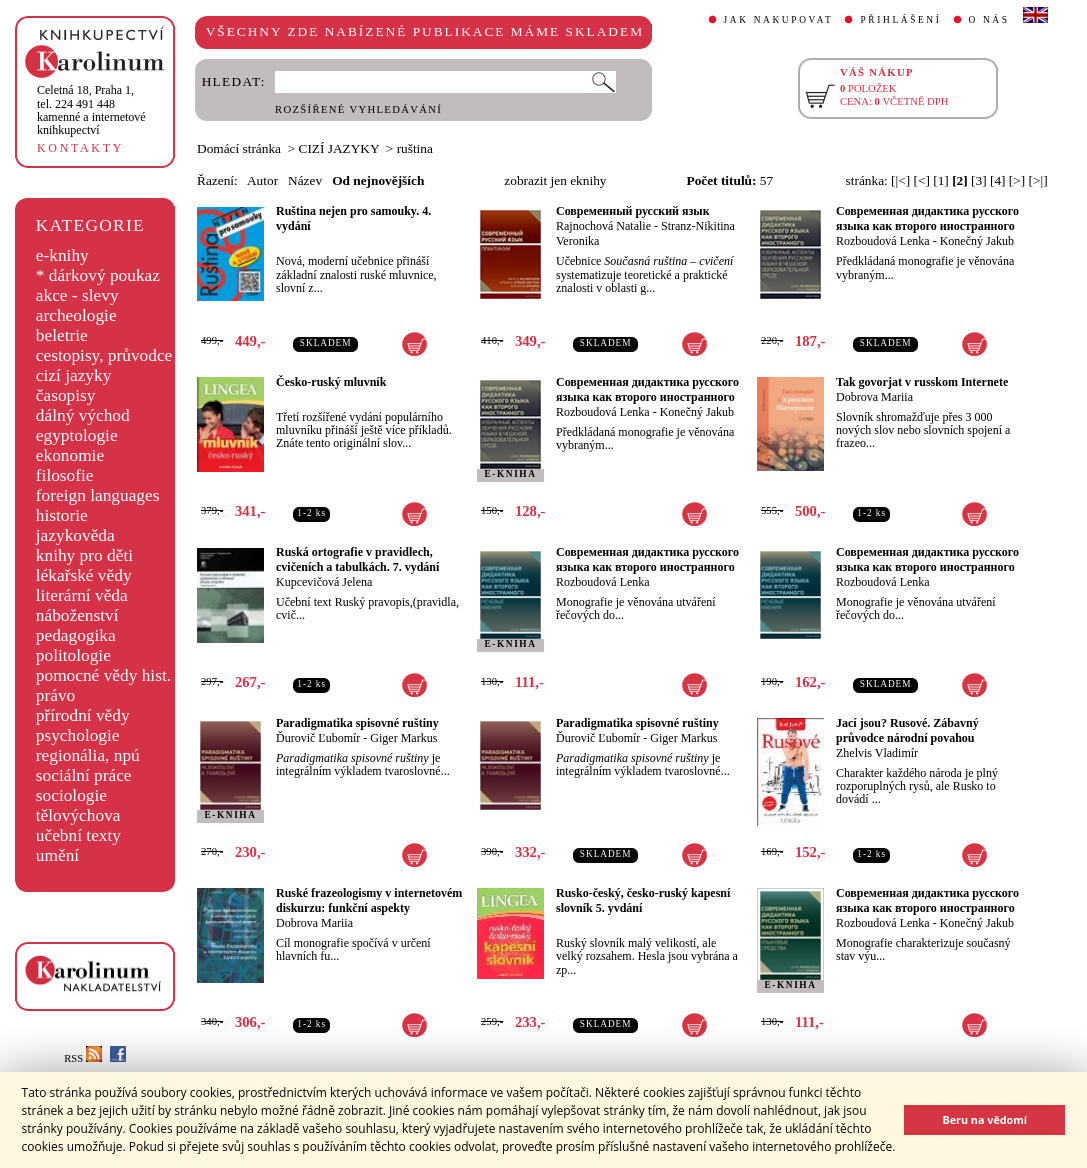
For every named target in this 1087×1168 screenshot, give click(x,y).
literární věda (82, 595)
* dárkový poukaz (98, 275)
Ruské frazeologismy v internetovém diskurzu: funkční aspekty (369, 900)
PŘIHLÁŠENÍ (900, 20)
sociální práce (84, 775)
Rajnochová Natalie (603, 226)
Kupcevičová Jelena (324, 582)
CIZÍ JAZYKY (339, 148)
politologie (73, 655)
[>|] (1038, 180)
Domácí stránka (239, 148)
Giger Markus (403, 738)
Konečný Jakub (977, 241)
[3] (979, 180)
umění (57, 855)
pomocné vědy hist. (103, 675)
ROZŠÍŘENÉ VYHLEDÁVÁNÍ (358, 109)
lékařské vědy (84, 575)
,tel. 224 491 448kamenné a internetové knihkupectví (91, 110)
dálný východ (83, 415)
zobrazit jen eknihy (555, 180)
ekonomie (70, 455)
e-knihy (62, 255)
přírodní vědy (83, 715)
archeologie (76, 315)
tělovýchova (78, 815)
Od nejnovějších (378, 180)
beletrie (62, 335)
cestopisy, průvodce (104, 355)
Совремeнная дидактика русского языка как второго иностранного (927, 218)
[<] (922, 180)
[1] (941, 180)
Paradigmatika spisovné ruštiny (357, 723)
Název (305, 180)
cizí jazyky (74, 375)
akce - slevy (77, 295)
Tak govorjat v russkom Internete (922, 382)
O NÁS (989, 20)
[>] (1017, 180)
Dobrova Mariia (874, 397)
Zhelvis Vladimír (877, 753)
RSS (83, 1058)
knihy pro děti (84, 555)
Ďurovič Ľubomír (318, 738)
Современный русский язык (633, 211)
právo (55, 695)
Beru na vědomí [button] (984, 1119)
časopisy (66, 395)
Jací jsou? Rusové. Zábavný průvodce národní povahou (907, 730)
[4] (998, 180)
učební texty (78, 835)
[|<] (900, 180)
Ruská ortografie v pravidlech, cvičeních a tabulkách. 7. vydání (357, 559)
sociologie (71, 795)
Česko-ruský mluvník (331, 382)
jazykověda (75, 535)
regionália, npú (88, 755)
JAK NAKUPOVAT (779, 20)
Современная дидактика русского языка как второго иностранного (927, 900)
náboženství (77, 615)
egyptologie (77, 435)
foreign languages (98, 495)
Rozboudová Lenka (883, 241)
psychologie (78, 735)
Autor (262, 180)
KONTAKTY (80, 148)
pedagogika (76, 635)
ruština (415, 148)
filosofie (65, 475)
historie (62, 515)
